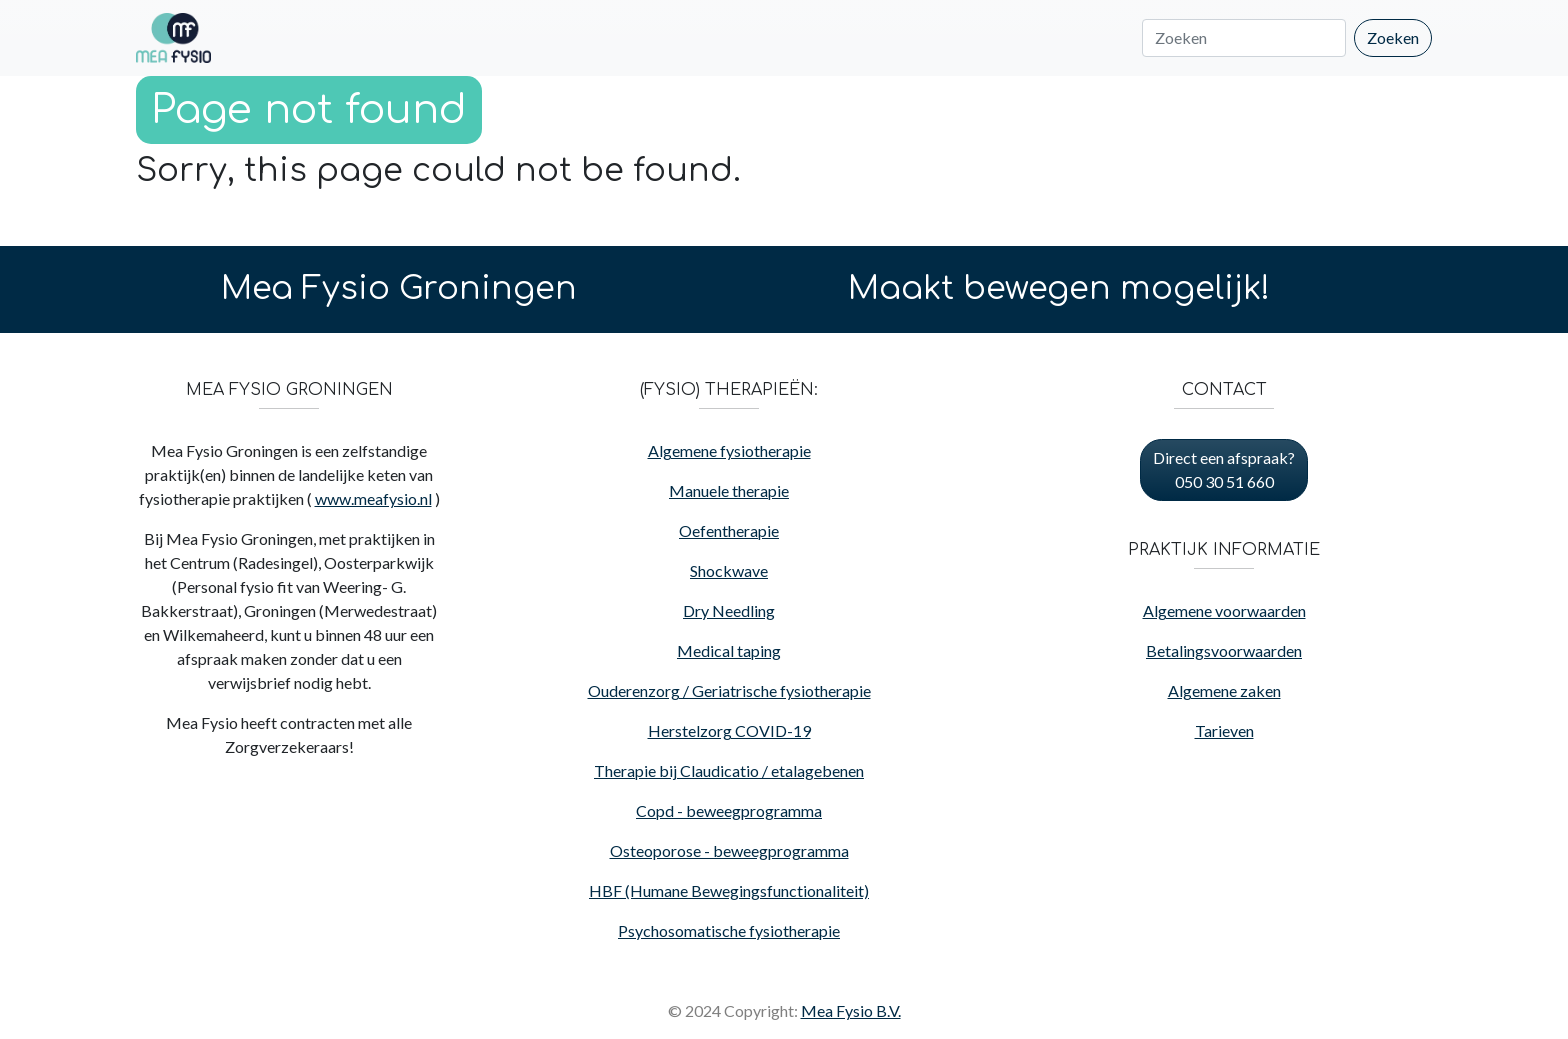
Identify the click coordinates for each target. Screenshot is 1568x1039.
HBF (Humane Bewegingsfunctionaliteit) (729, 890)
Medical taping (729, 650)
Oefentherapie (729, 530)
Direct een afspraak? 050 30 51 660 (1224, 469)
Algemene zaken (1224, 690)
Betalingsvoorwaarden (1224, 650)
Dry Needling (729, 610)
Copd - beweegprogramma (729, 810)
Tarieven (1224, 730)
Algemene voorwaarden (1224, 610)
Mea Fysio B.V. (851, 1010)
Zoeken (1393, 37)
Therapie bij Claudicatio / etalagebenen (729, 770)
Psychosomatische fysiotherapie (729, 930)
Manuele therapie (729, 490)
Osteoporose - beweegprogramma (729, 850)
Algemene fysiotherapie (729, 450)
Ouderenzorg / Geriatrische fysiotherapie (729, 690)
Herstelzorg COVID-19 (729, 730)
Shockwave (729, 570)
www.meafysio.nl (373, 498)
